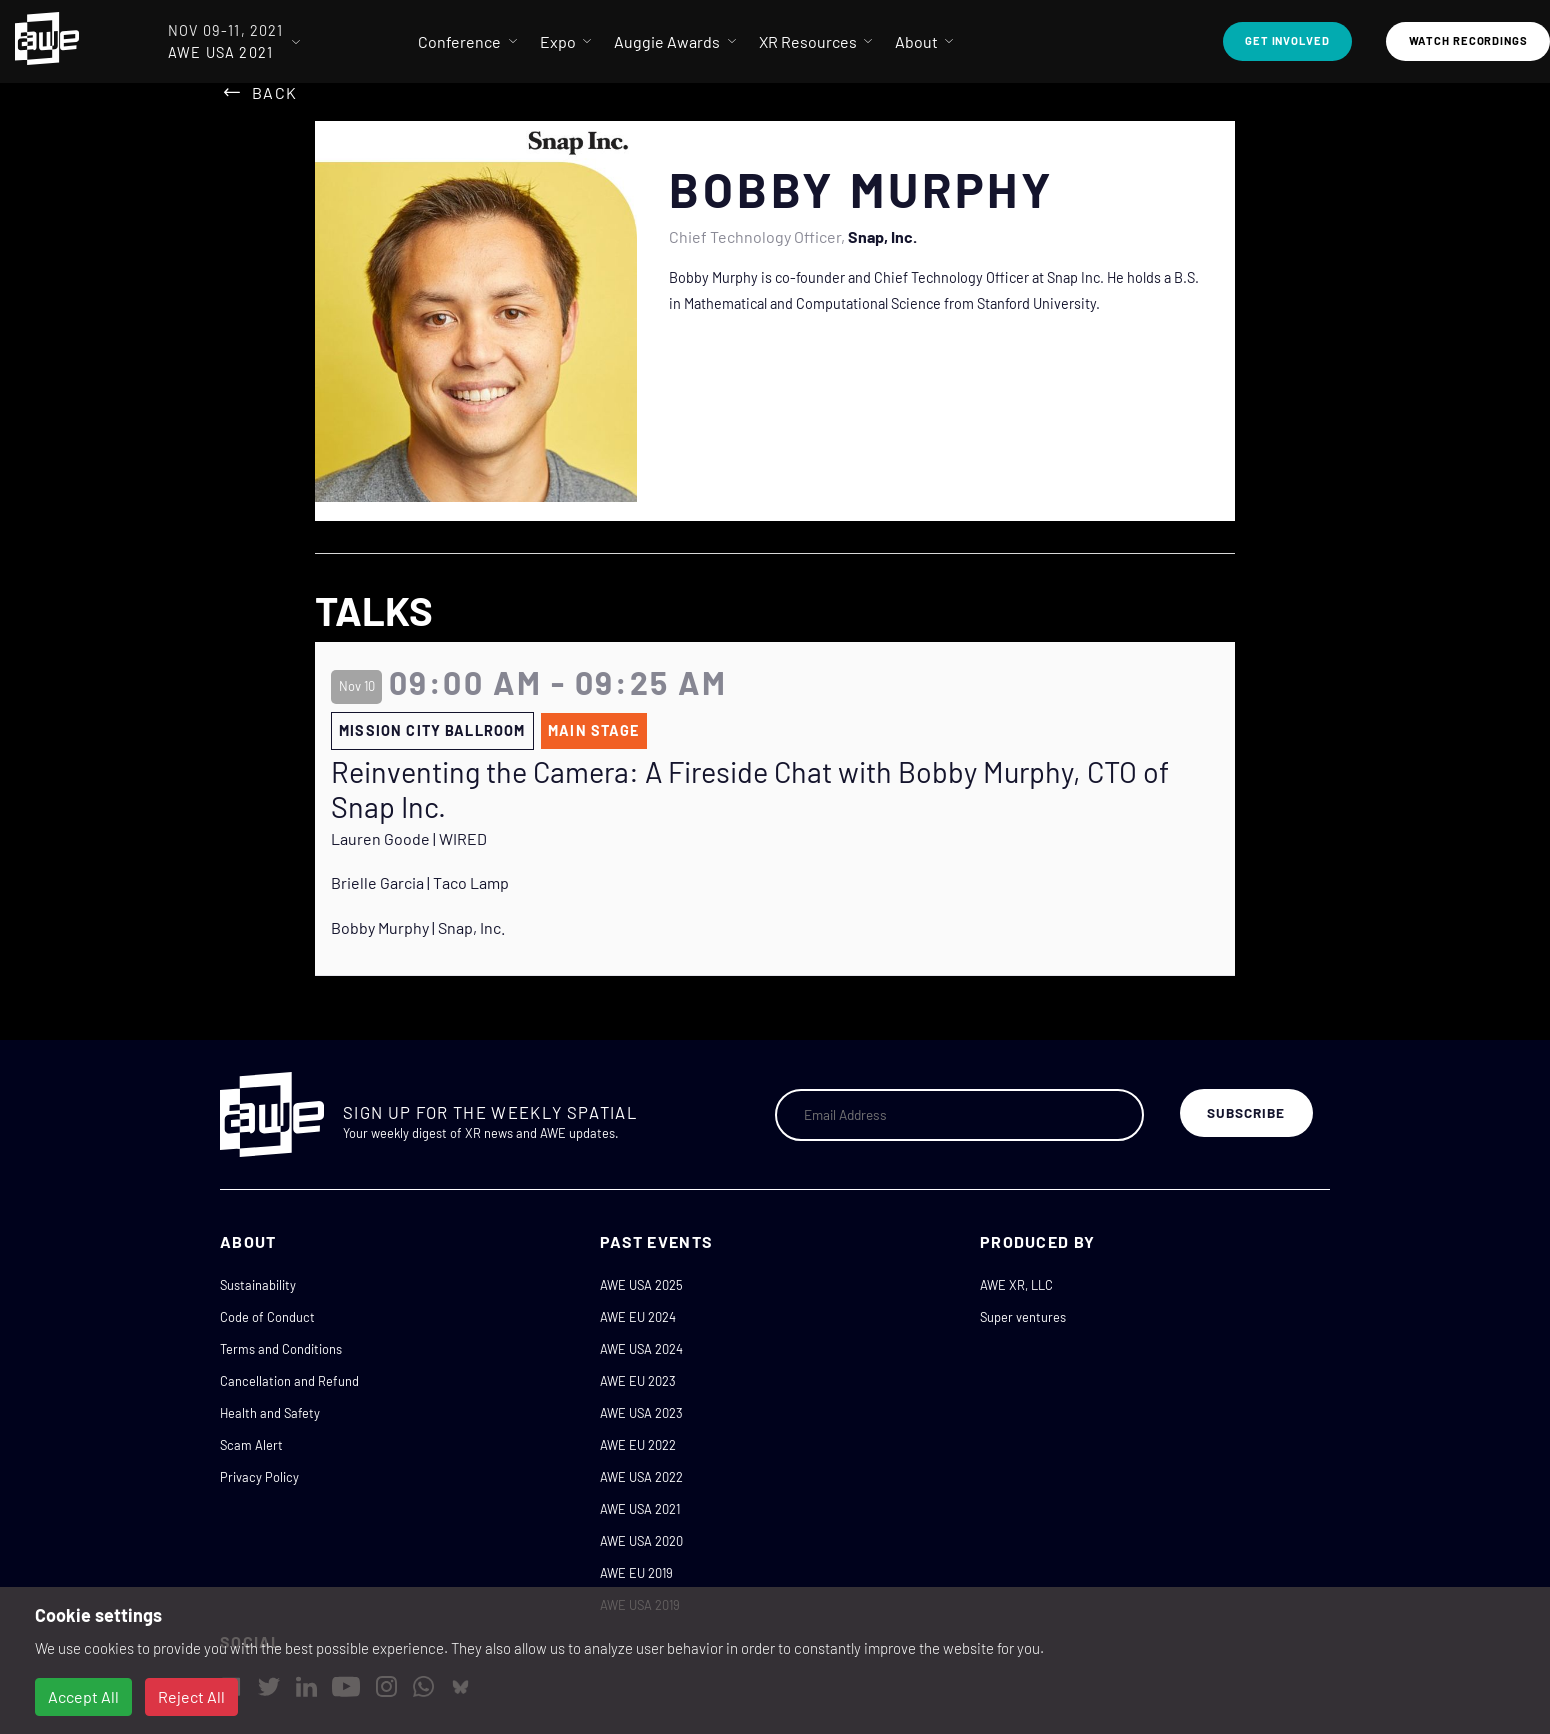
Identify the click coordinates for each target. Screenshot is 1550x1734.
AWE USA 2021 (640, 1509)
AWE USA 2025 (641, 1285)
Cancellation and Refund (289, 1381)
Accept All (83, 1696)
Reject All (191, 1696)
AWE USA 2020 (641, 1541)
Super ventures (1023, 1317)
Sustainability (258, 1285)
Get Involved (1287, 40)
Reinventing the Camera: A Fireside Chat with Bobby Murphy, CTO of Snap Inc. (750, 789)
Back (274, 92)
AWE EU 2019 (636, 1573)
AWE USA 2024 (641, 1349)
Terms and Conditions (281, 1349)
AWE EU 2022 (638, 1445)
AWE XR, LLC (1016, 1285)
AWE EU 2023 (638, 1381)
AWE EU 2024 (638, 1317)
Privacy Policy (259, 1477)
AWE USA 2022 (641, 1477)
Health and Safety (270, 1413)
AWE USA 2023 (641, 1413)
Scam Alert (251, 1445)
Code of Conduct (267, 1317)
